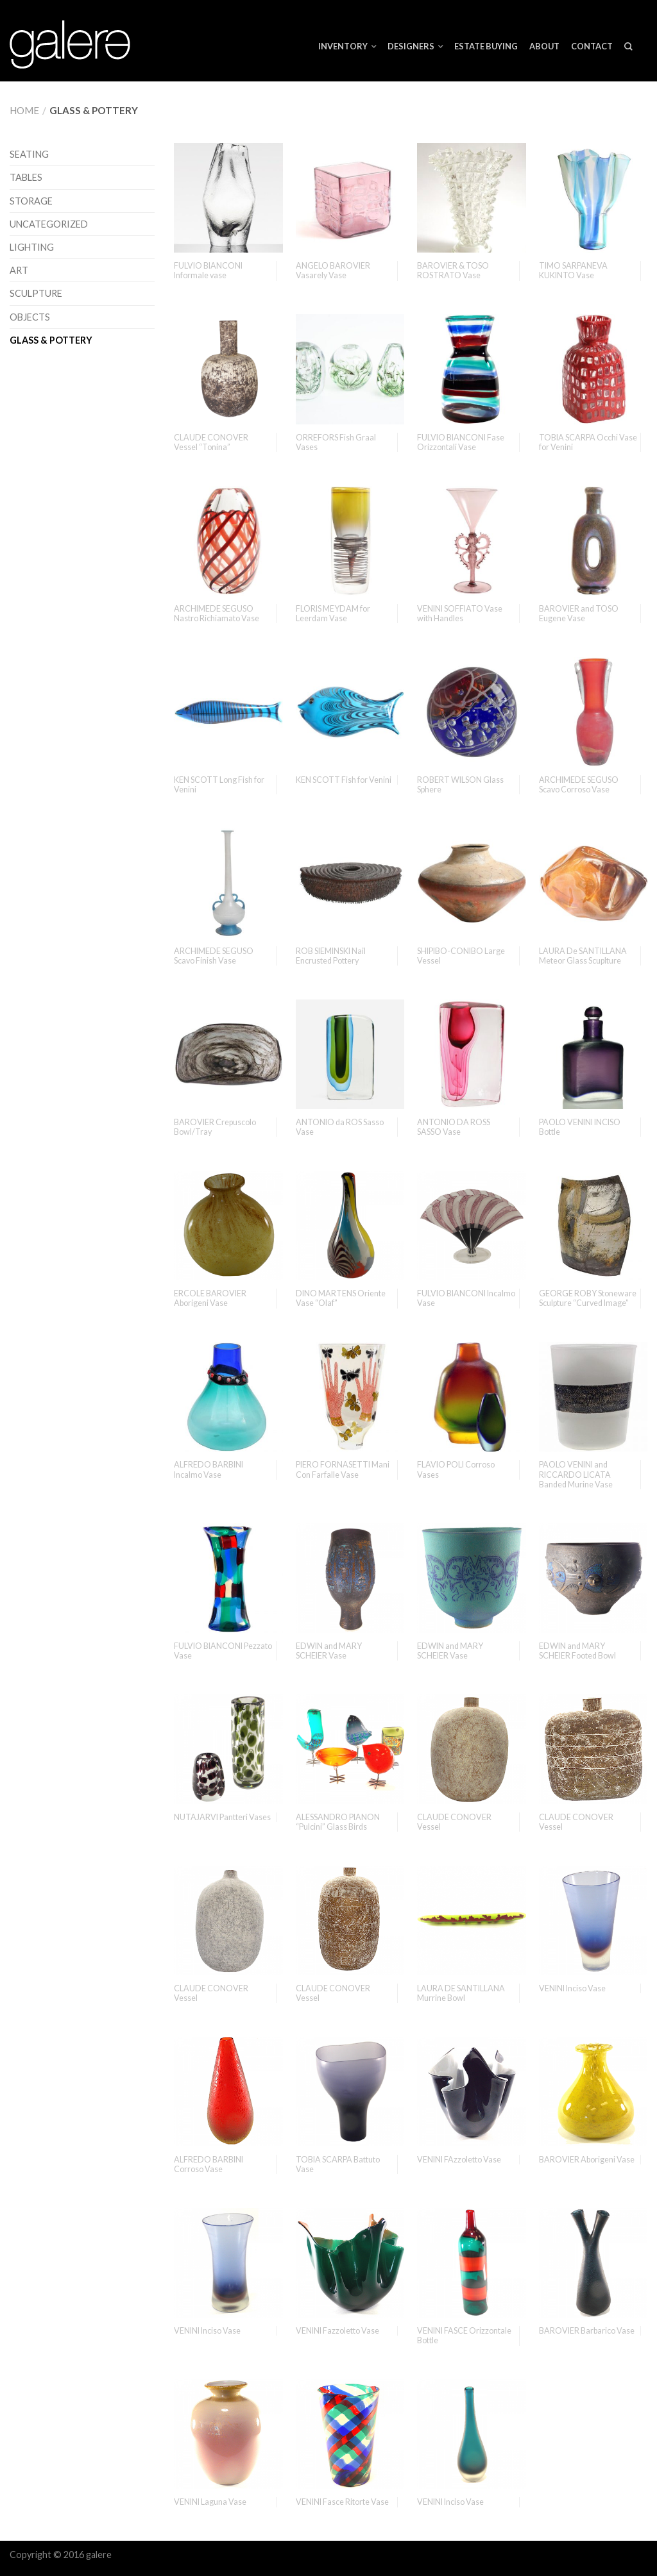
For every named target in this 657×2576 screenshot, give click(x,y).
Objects (30, 317)
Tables (26, 177)
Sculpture (36, 293)
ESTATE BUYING (486, 46)
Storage (31, 201)
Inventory (343, 46)
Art (19, 270)
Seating (29, 154)
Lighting (32, 247)
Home (24, 110)
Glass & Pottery (51, 340)
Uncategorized (49, 224)
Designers (411, 46)
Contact (592, 46)
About (544, 46)
